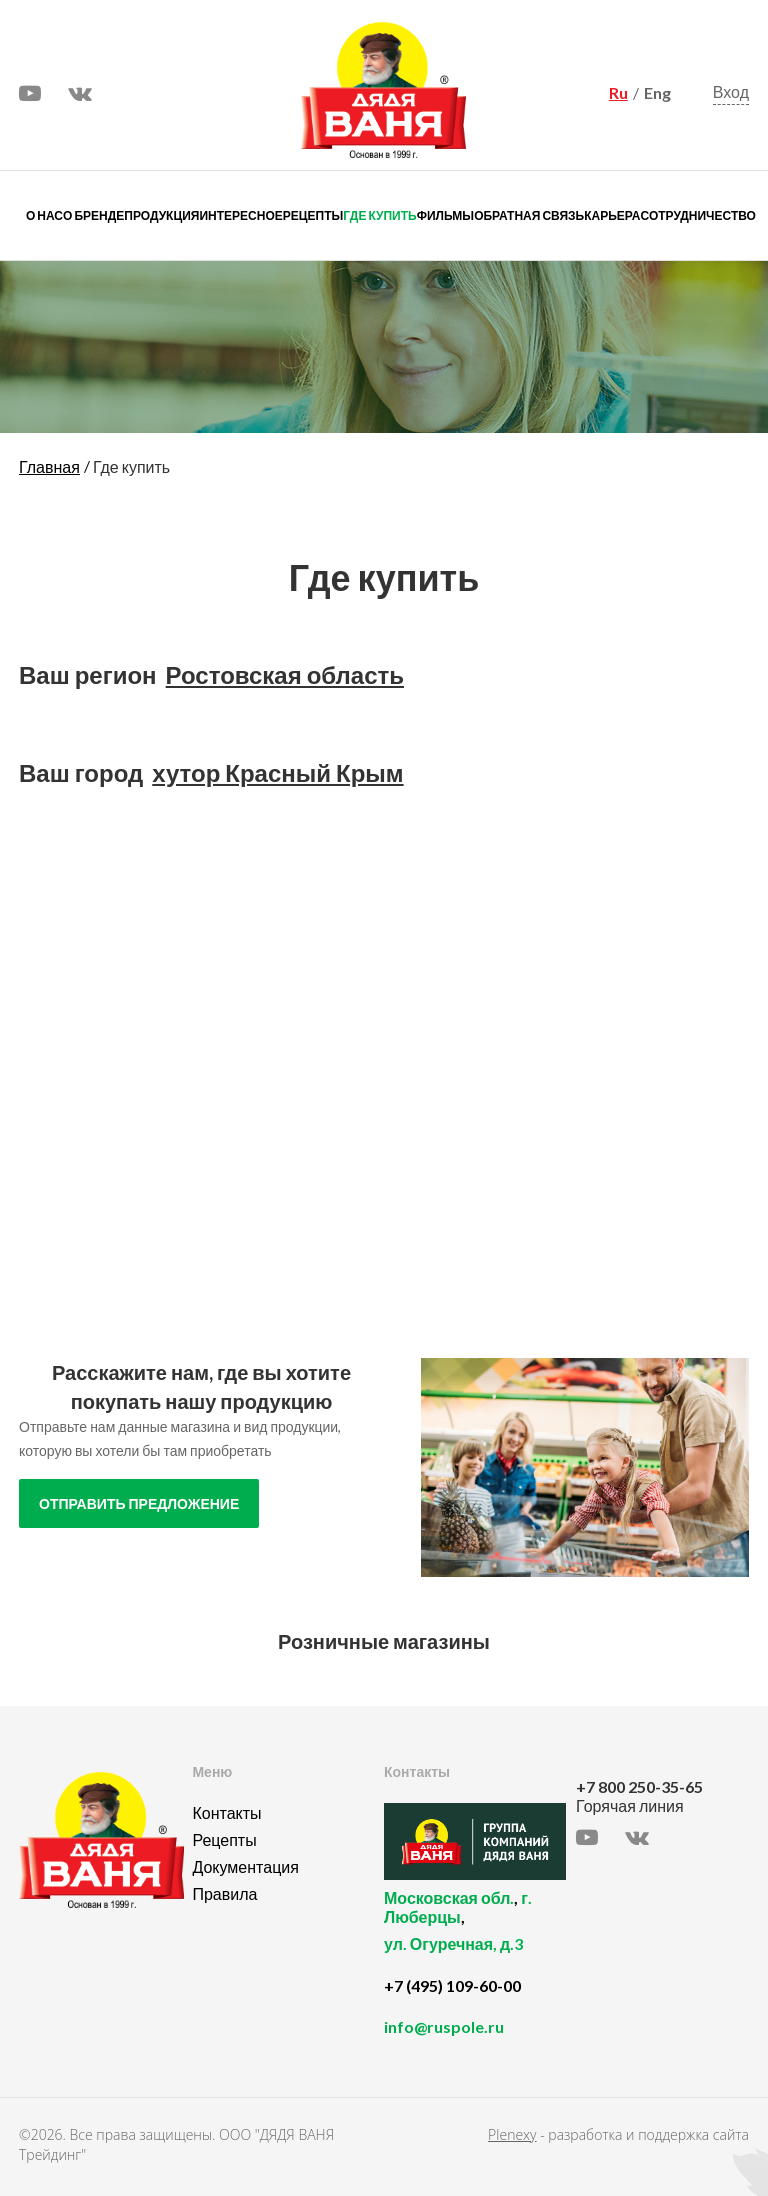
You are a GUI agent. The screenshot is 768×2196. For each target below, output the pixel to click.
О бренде (93, 215)
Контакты (226, 1812)
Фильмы (445, 215)
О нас (44, 215)
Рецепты (313, 215)
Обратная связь (529, 215)
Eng (657, 92)
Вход (731, 91)
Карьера (612, 215)
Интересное (240, 215)
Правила (224, 1893)
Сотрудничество (698, 215)
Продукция (161, 215)
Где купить (379, 215)
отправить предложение (139, 1503)
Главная (49, 466)
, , (475, 1932)
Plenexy (512, 2134)
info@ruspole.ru (444, 2026)
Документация (245, 1866)
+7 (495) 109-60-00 (452, 1985)
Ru (618, 92)
